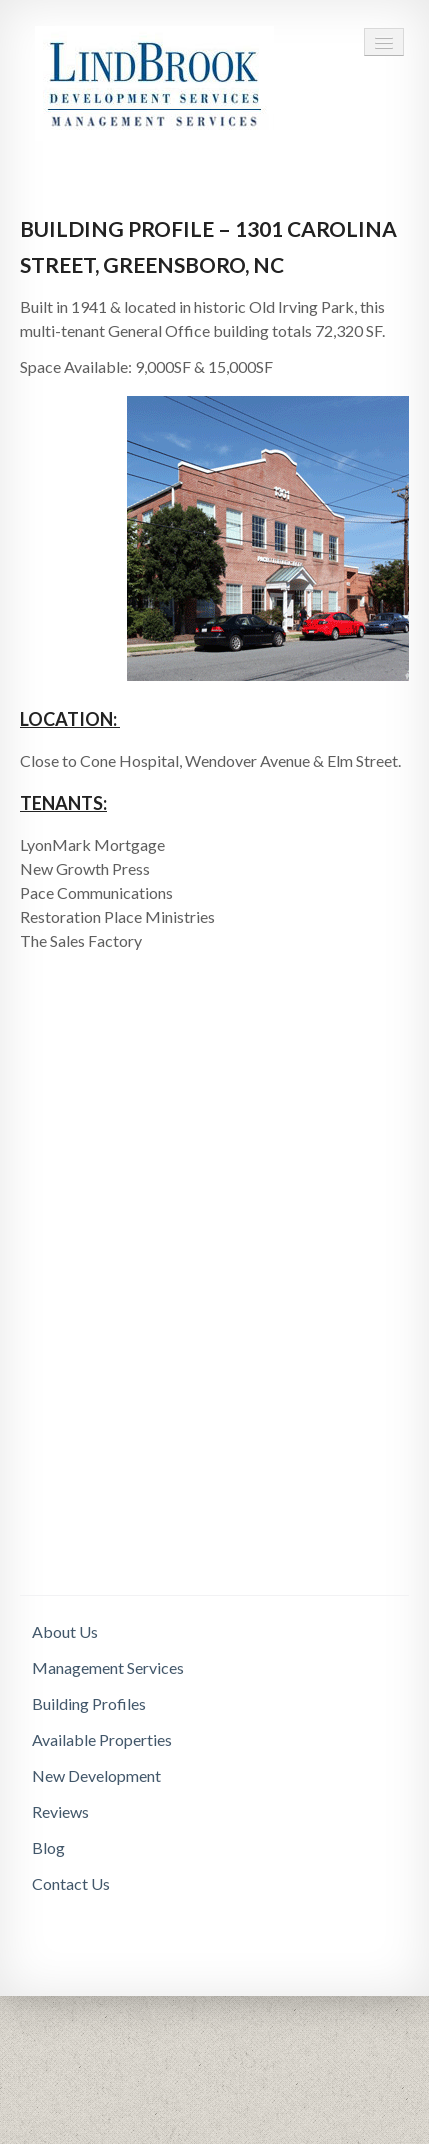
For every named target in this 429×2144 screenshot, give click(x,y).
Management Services (108, 1667)
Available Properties (102, 1739)
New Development (96, 1775)
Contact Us (71, 1883)
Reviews (60, 1811)
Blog (48, 1847)
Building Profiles (89, 1703)
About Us (65, 1631)
